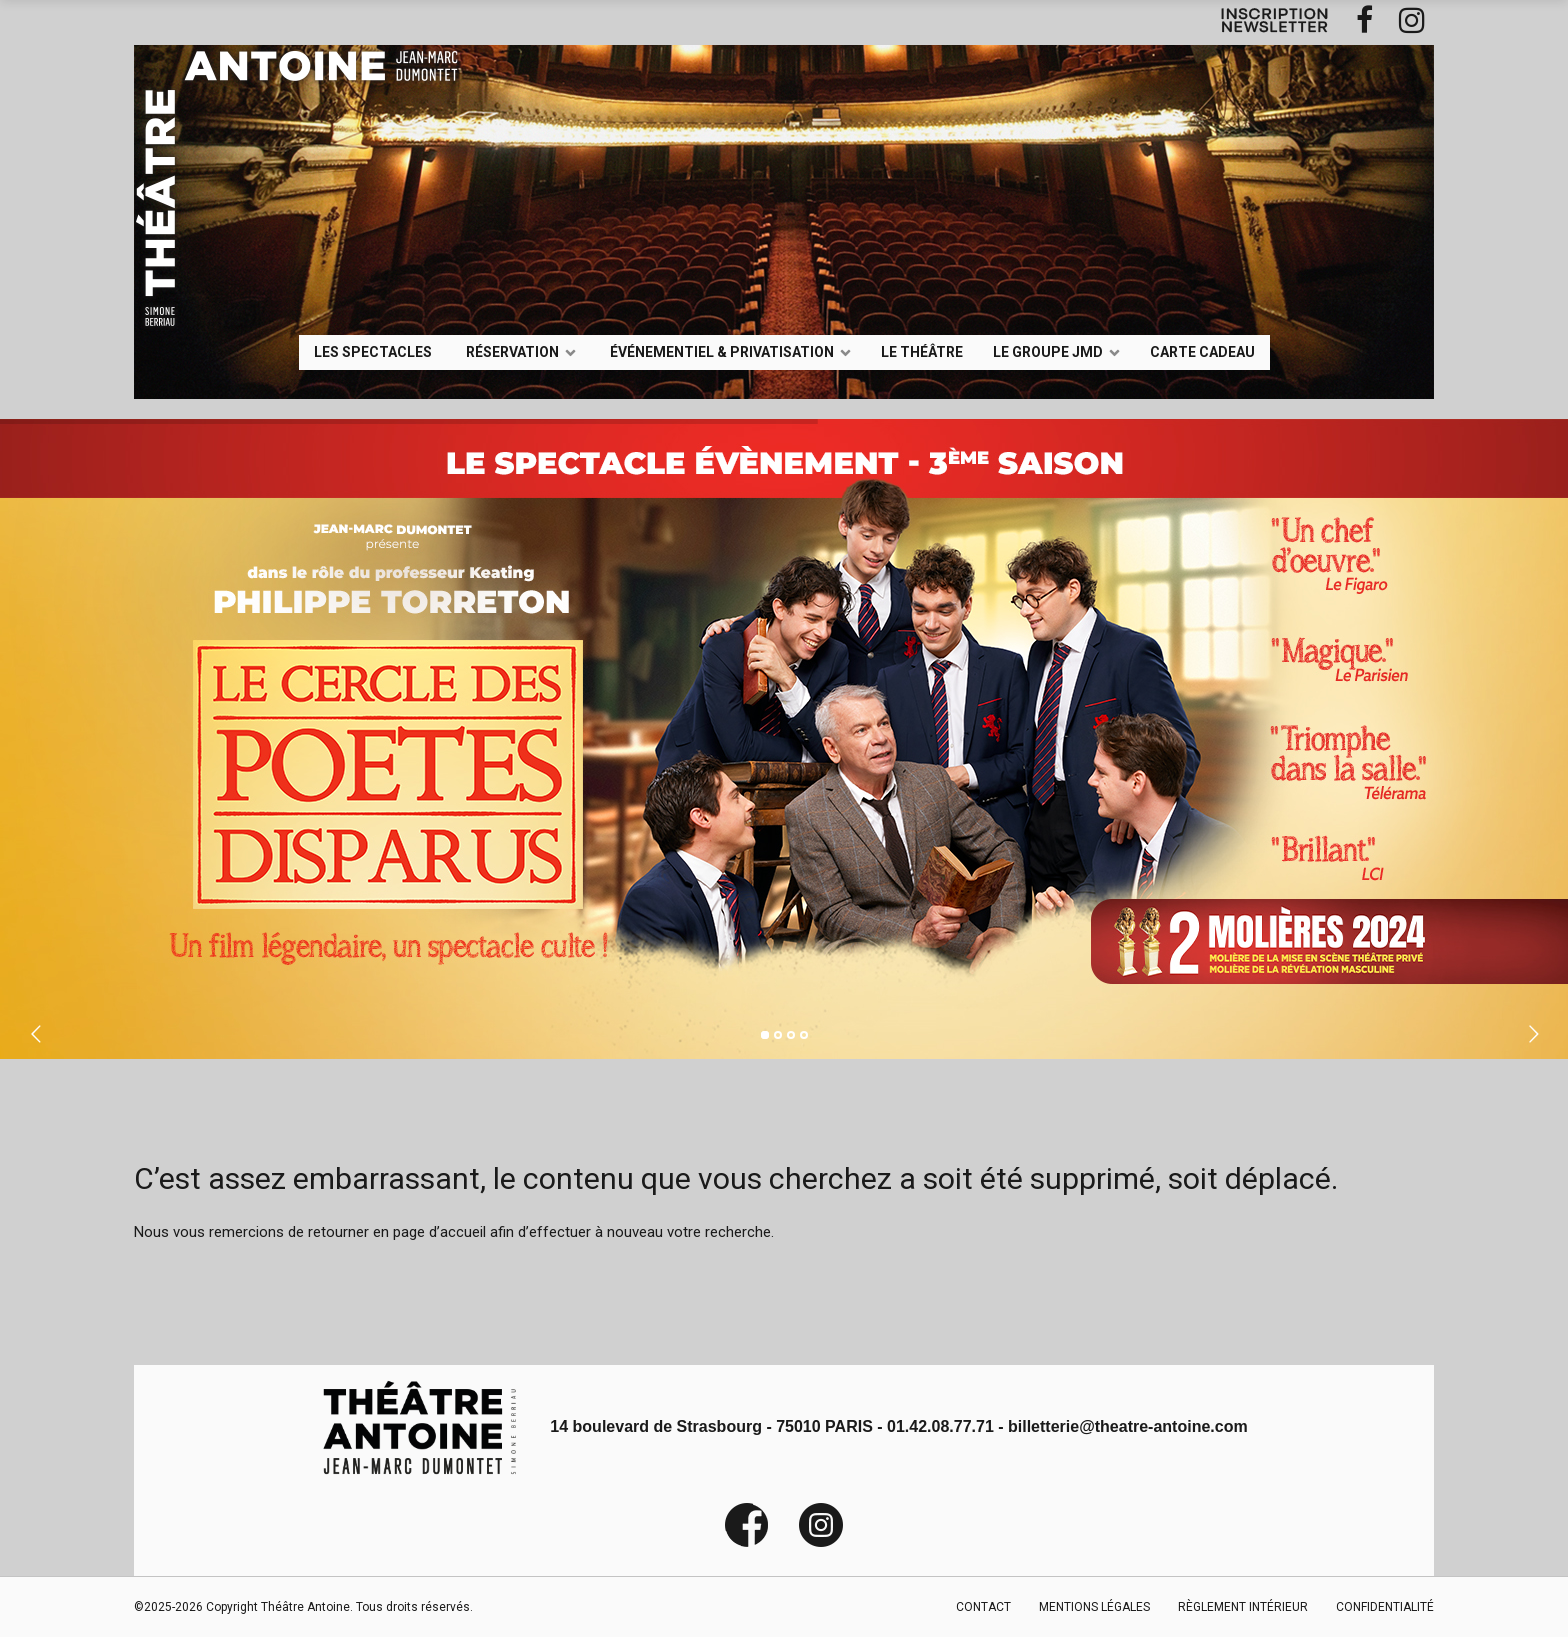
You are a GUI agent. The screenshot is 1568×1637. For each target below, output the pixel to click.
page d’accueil (439, 1232)
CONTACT (983, 1607)
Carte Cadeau (1202, 351)
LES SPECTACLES (373, 351)
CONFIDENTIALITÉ (1385, 1607)
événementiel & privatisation (722, 351)
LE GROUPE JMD (1048, 351)
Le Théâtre (922, 351)
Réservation (512, 351)
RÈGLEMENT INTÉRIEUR (1243, 1607)
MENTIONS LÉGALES (1094, 1607)
